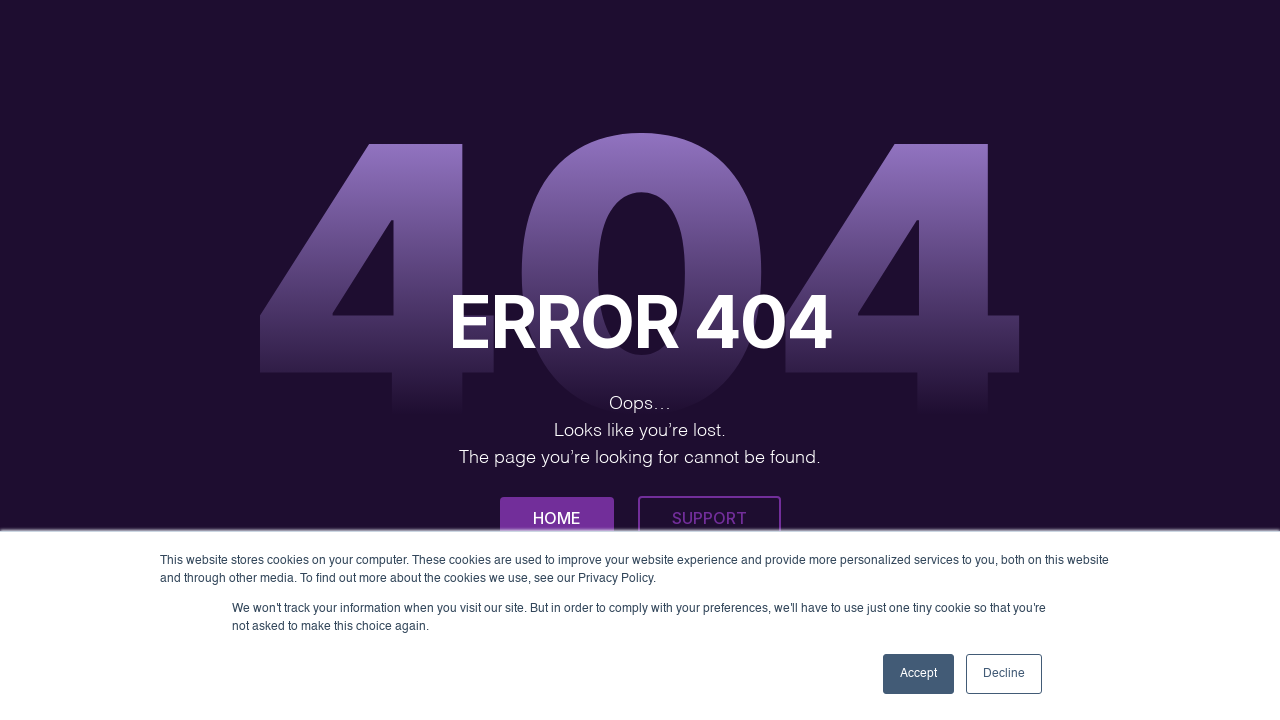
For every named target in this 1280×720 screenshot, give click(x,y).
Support (709, 518)
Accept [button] (918, 674)
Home (557, 518)
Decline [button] (1004, 674)
